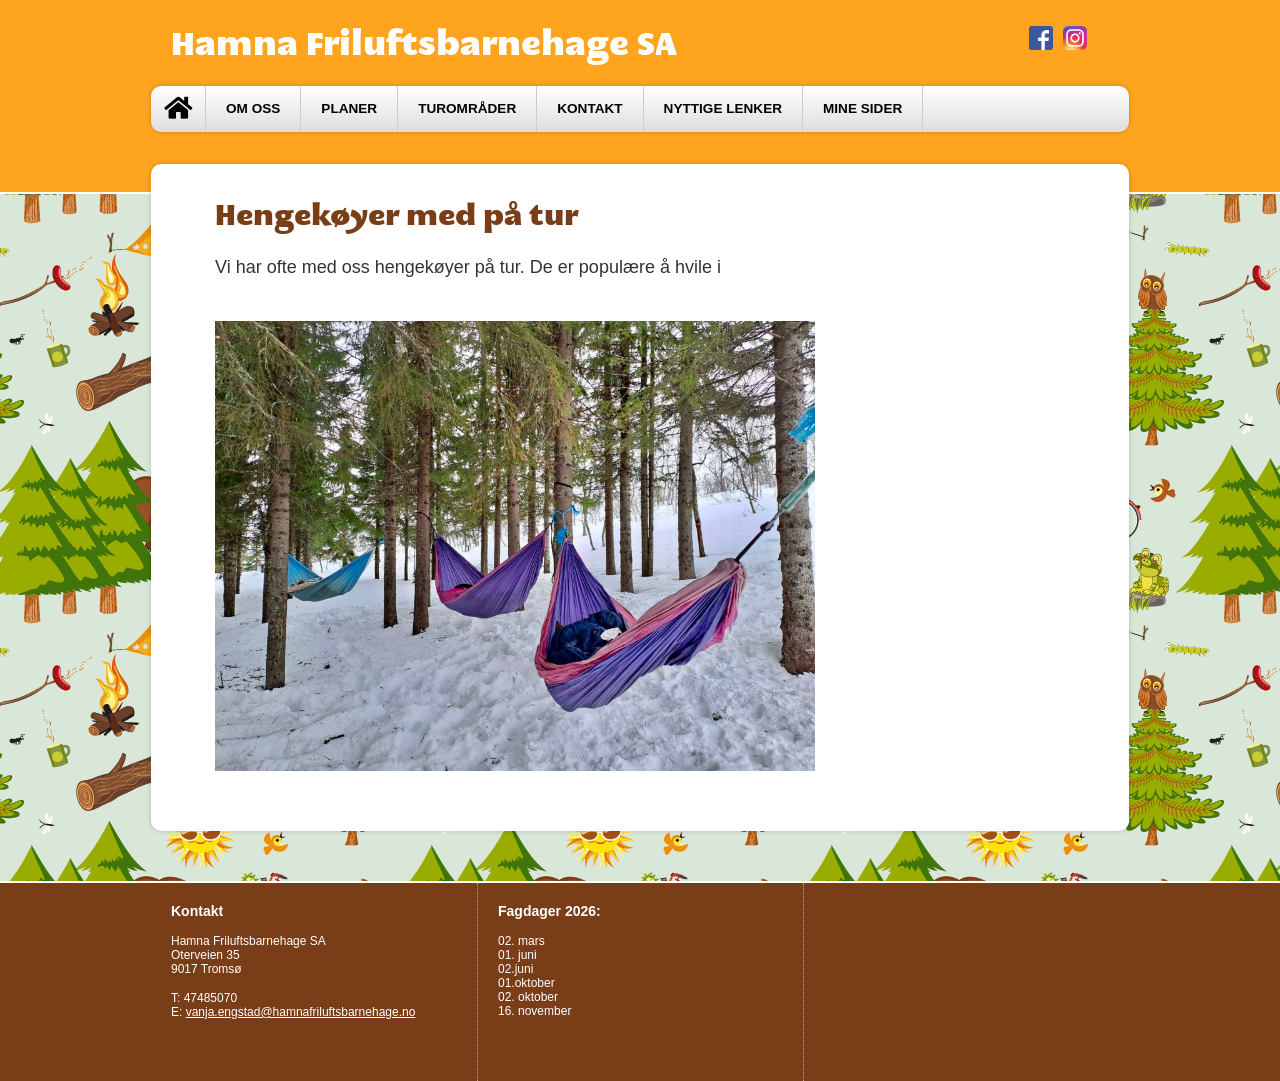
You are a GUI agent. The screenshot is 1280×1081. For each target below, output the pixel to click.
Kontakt (589, 108)
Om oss (253, 108)
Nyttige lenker (723, 108)
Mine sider (862, 108)
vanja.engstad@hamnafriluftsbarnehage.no (301, 1012)
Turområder (467, 108)
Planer (349, 108)
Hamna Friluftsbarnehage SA (424, 43)
